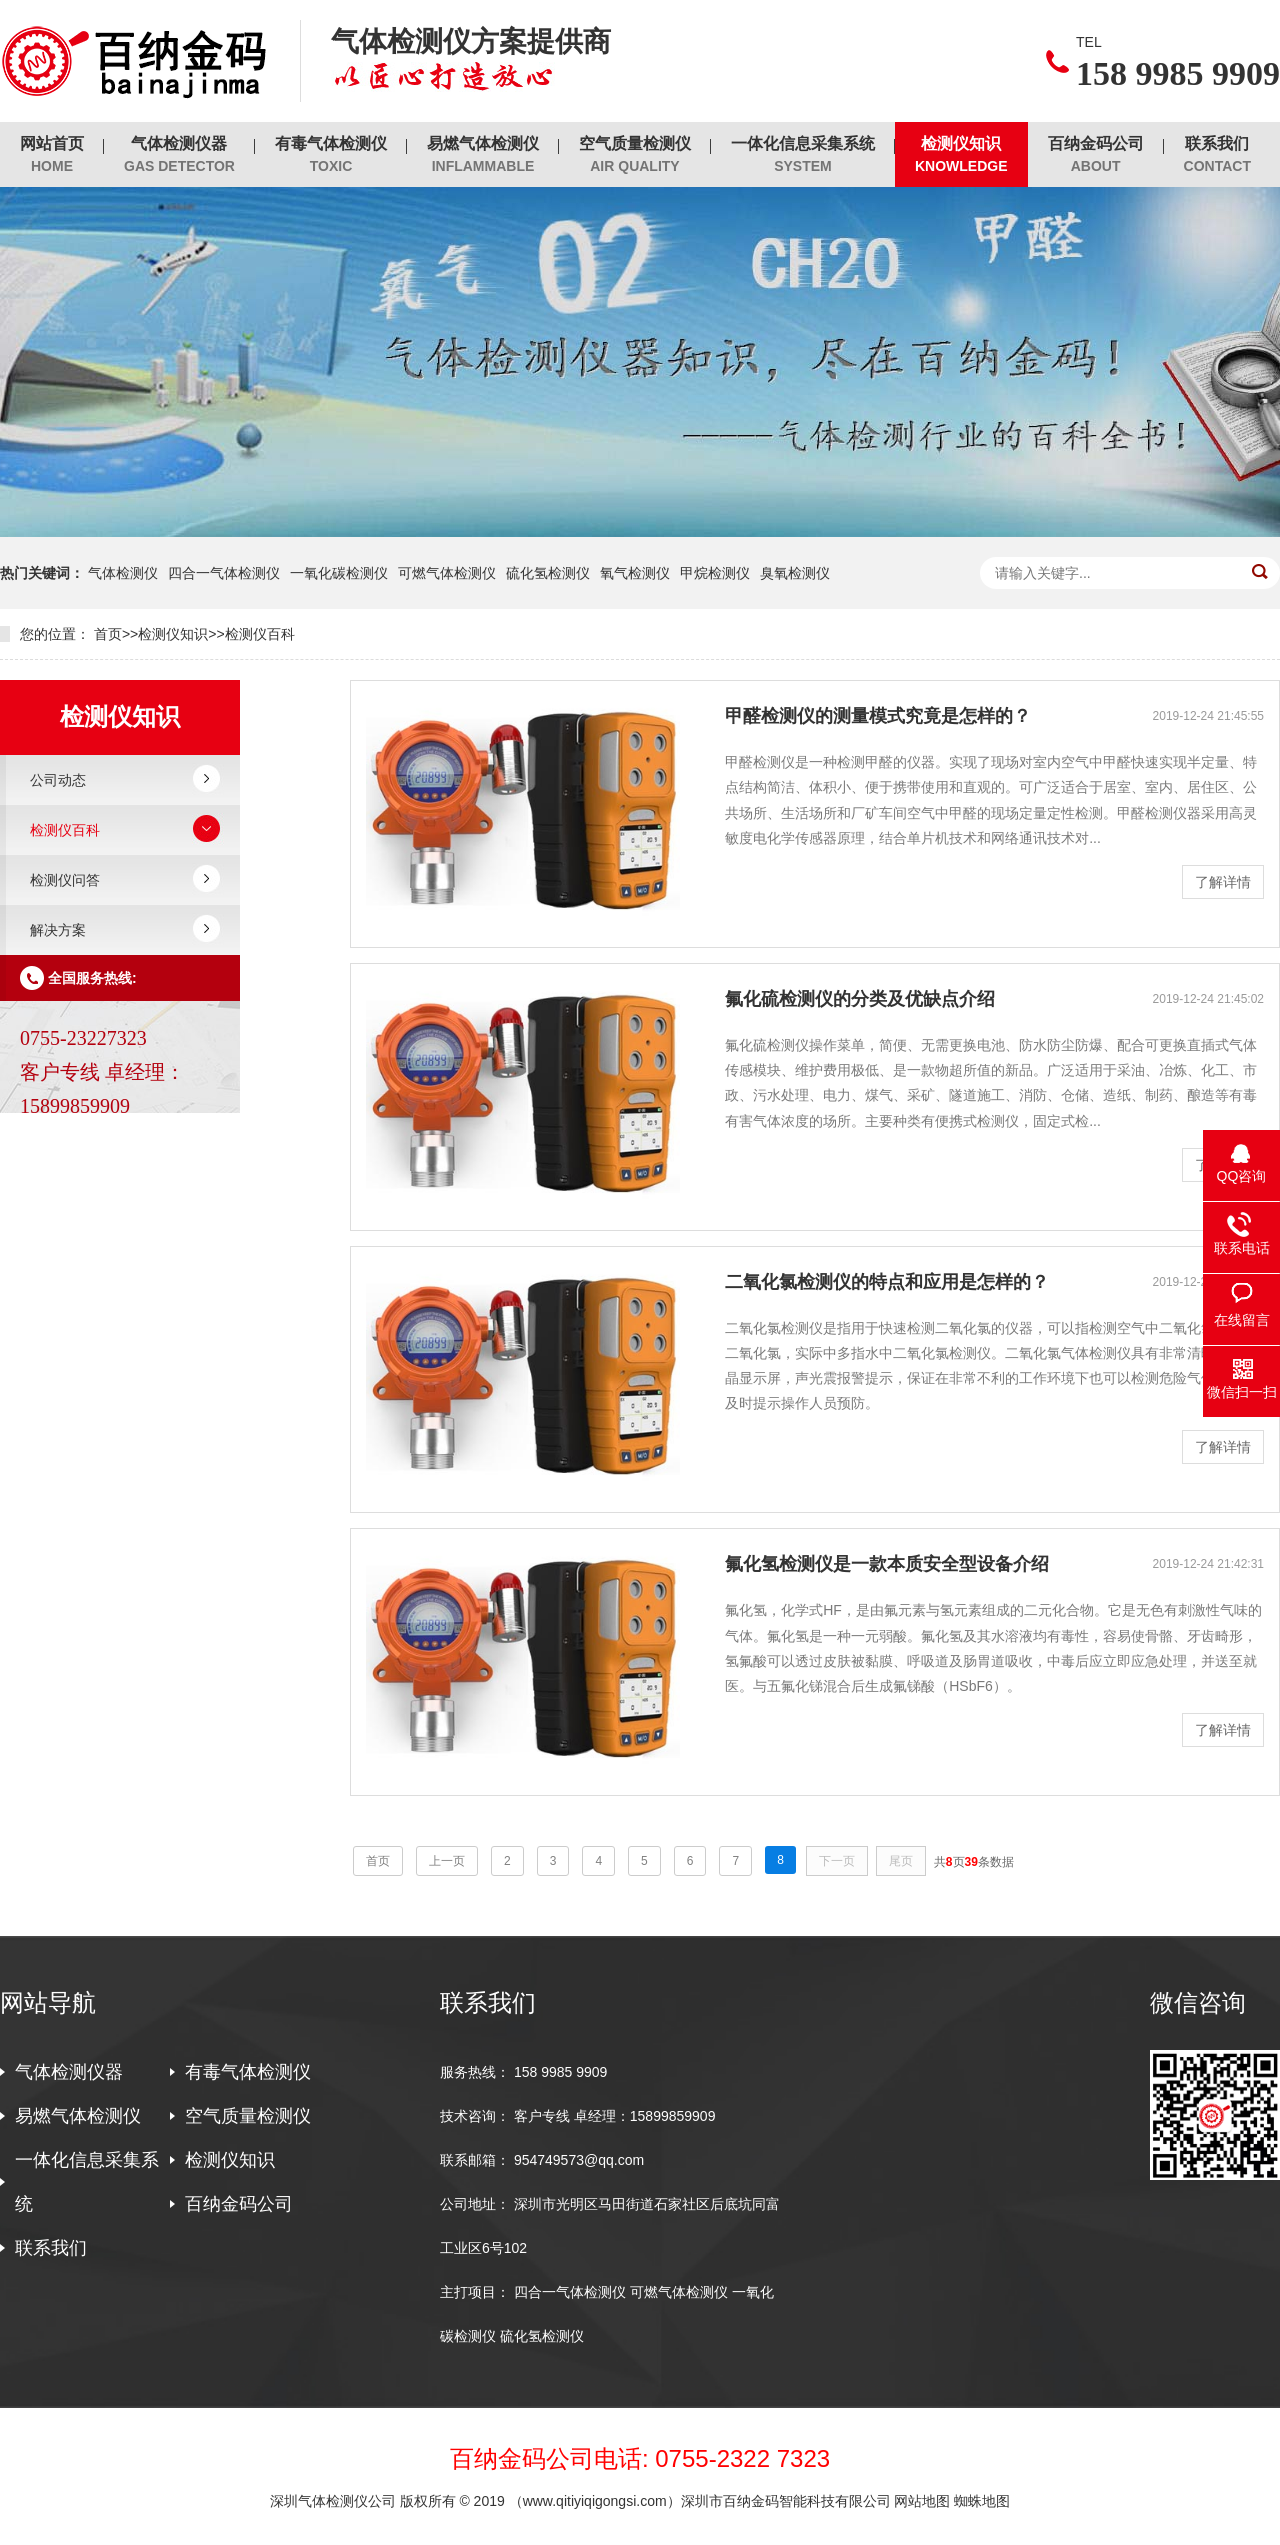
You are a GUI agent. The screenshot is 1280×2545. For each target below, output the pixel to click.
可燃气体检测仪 (447, 573)
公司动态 (58, 780)
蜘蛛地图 (982, 2501)
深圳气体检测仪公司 (335, 2501)
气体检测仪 (123, 573)
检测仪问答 (65, 880)
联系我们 (1217, 155)
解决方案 (58, 930)
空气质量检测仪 (635, 155)
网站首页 (52, 155)
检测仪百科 (260, 634)
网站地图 (922, 2501)
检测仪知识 (961, 155)
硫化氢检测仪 (548, 573)
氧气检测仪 (635, 573)
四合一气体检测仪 (224, 573)
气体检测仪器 (179, 155)
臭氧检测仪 (795, 573)
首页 (108, 634)
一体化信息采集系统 (803, 155)
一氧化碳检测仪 (339, 573)
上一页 (447, 1861)
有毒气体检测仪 (331, 155)
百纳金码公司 (1096, 155)
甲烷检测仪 (715, 573)
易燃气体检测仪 (483, 155)
